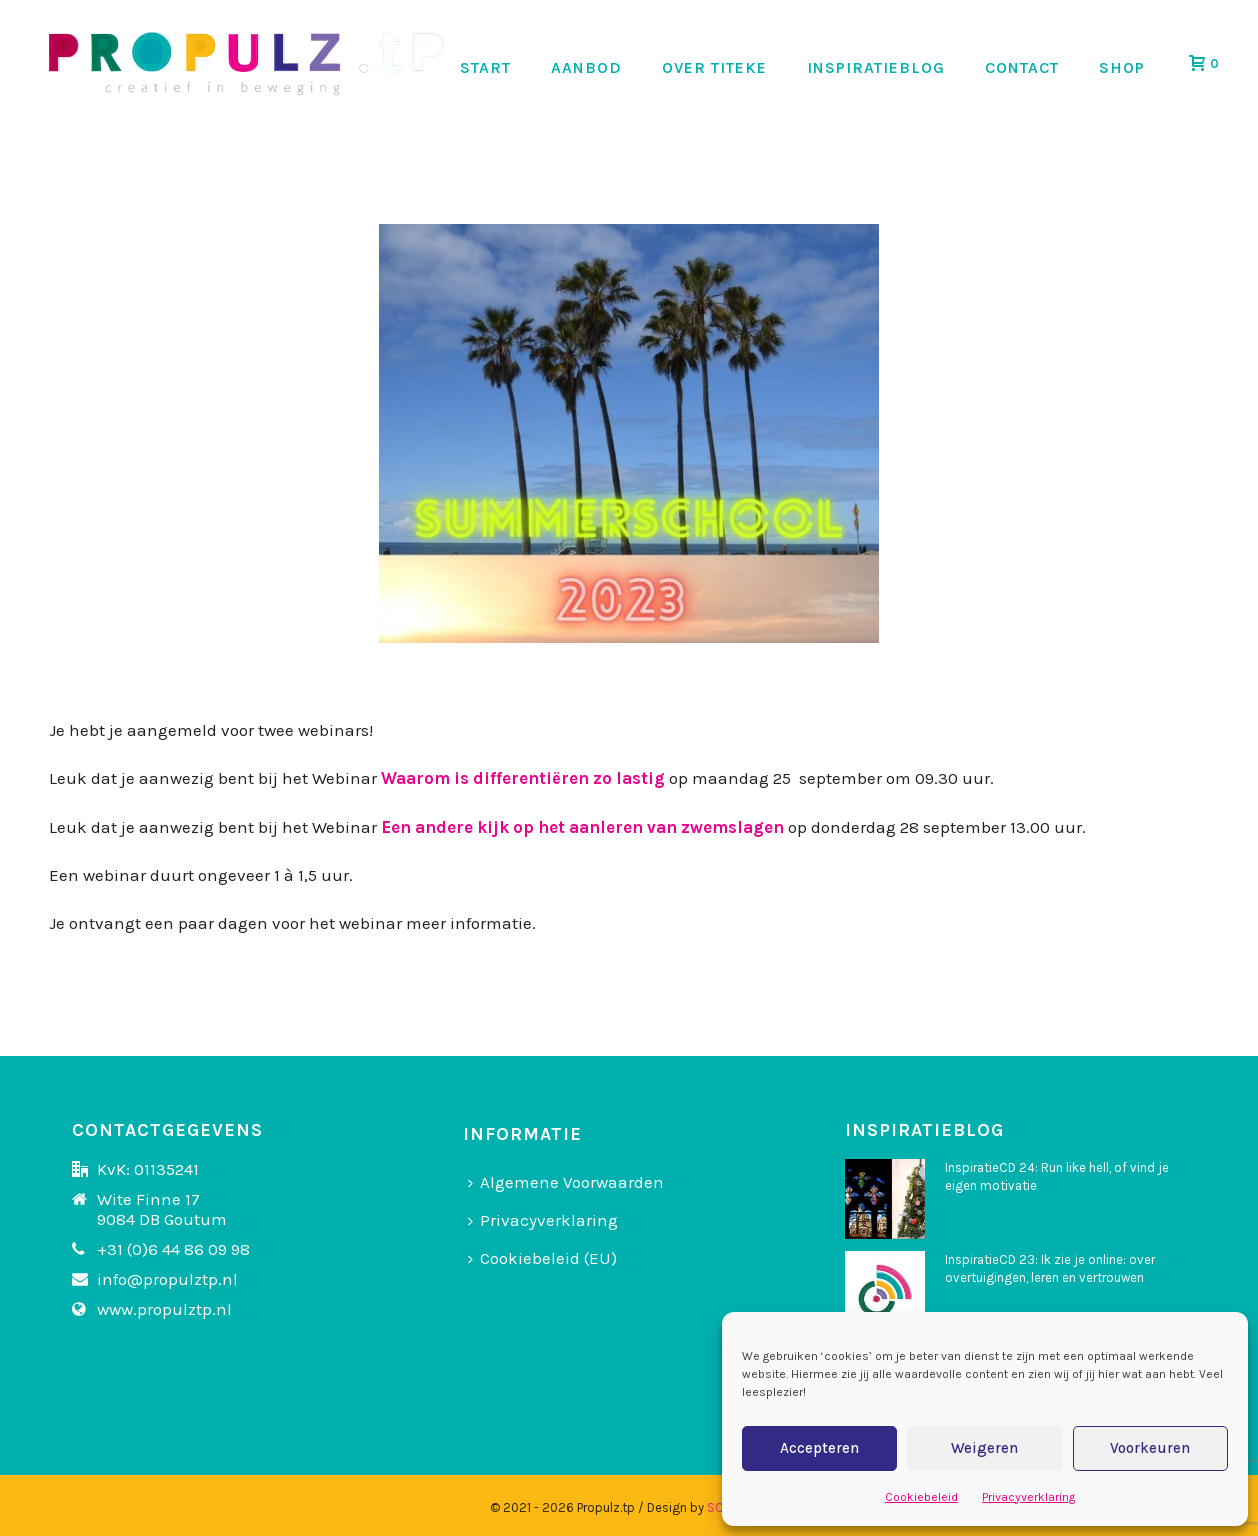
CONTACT (1022, 67)
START (485, 67)
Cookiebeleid (921, 1497)
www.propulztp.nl (164, 1309)
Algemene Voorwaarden (566, 1182)
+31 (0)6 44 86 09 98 (173, 1249)
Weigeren (984, 1448)
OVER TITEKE (714, 67)
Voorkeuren (1150, 1448)
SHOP (1122, 67)
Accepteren (819, 1448)
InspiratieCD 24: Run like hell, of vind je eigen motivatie (1057, 1176)
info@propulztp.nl (167, 1279)
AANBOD (586, 67)
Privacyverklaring (1028, 1497)
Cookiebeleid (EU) (542, 1258)
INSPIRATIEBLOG (876, 67)
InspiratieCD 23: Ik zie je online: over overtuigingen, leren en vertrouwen (1050, 1268)
